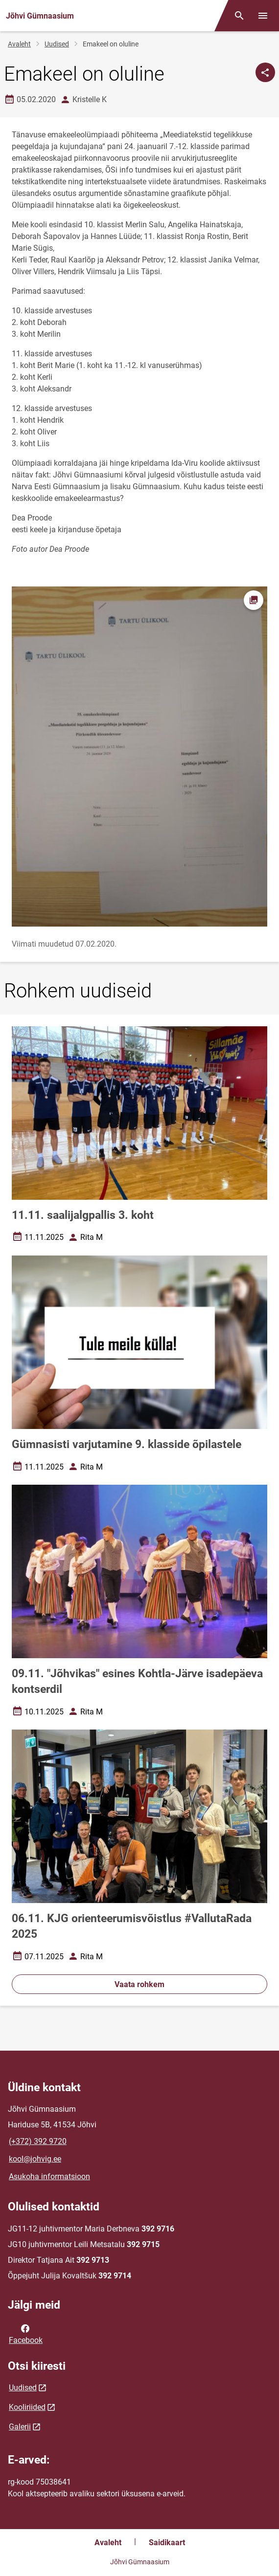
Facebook (26, 2333)
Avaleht (19, 44)
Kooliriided (27, 2407)
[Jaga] (265, 72)
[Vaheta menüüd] (263, 16)
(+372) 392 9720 (38, 2141)
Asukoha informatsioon (49, 2176)
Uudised (57, 44)
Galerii (20, 2426)
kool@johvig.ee (35, 2159)
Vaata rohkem (139, 1984)
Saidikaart (167, 2542)
